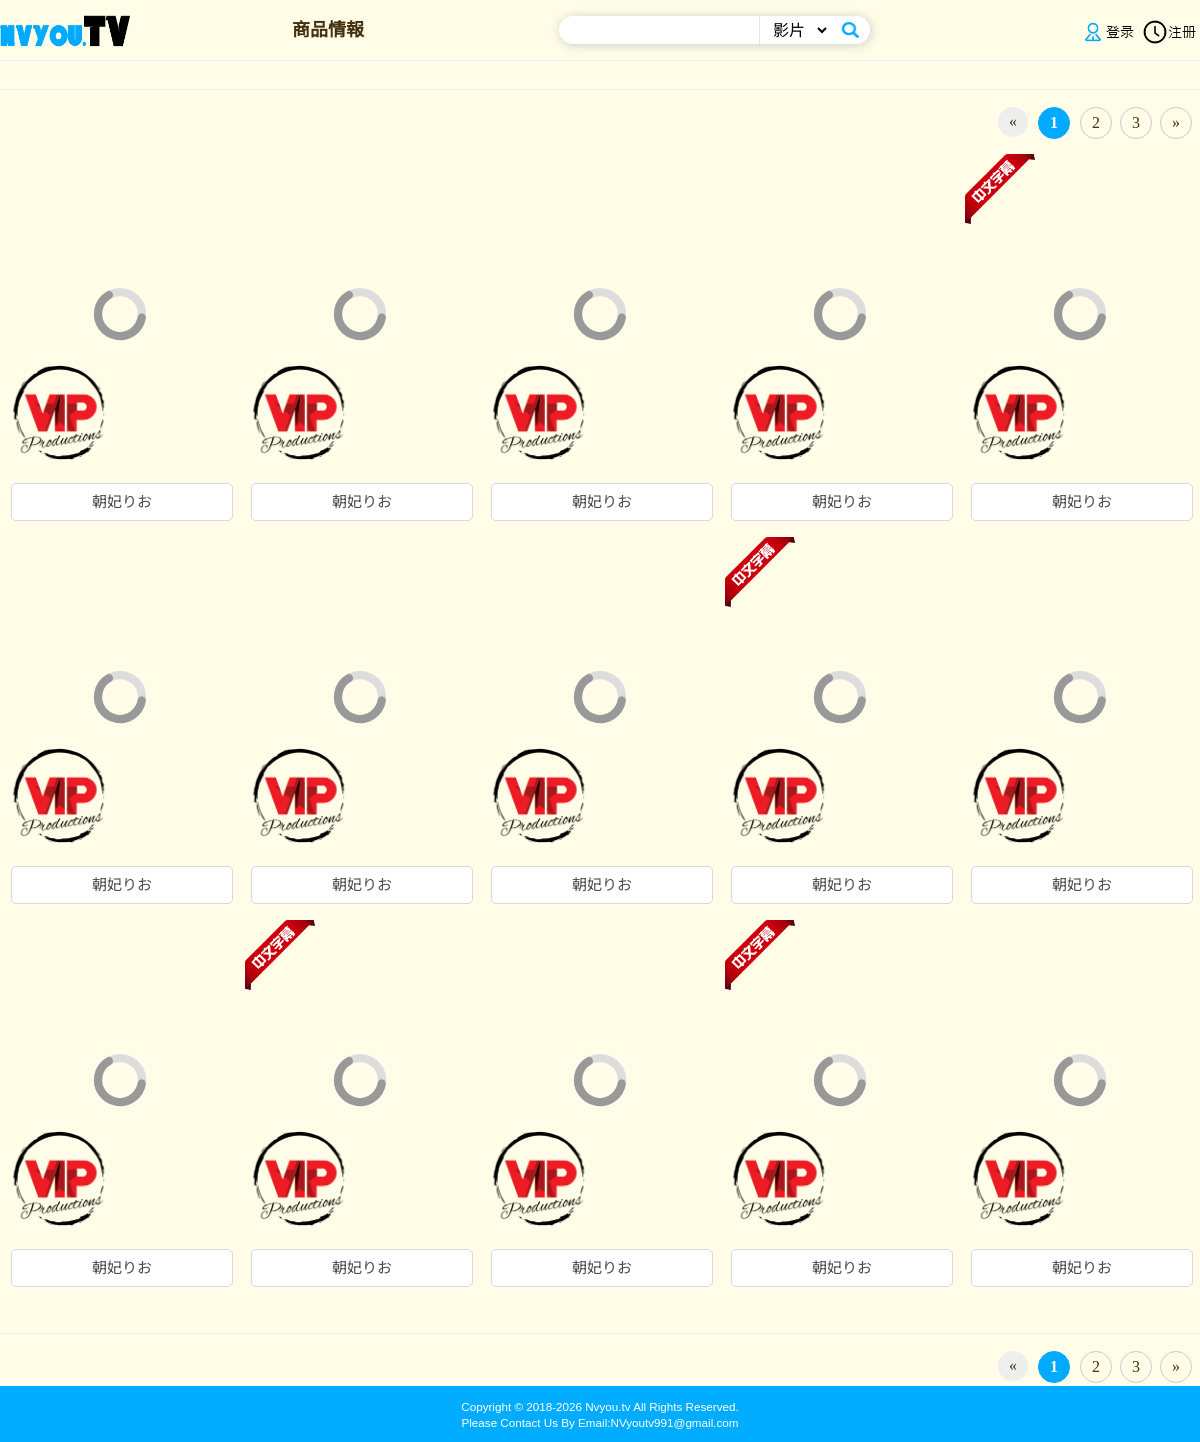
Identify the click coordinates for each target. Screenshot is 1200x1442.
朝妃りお (122, 502)
